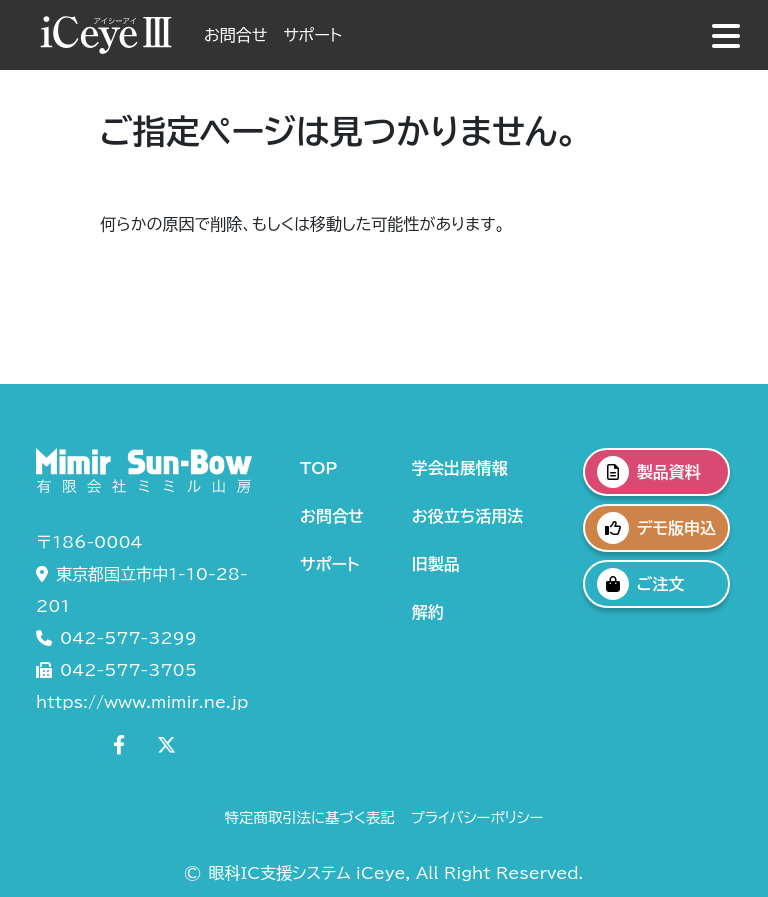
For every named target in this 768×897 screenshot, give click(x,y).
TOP (318, 468)
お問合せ (235, 35)
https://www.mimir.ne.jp (142, 702)
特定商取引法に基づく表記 (310, 817)
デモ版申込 (656, 528)
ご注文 (641, 584)
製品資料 (649, 472)
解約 (428, 612)
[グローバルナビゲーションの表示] (726, 36)
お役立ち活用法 (468, 516)
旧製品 (436, 564)
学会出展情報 (460, 468)
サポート (312, 35)
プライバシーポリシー (477, 817)
